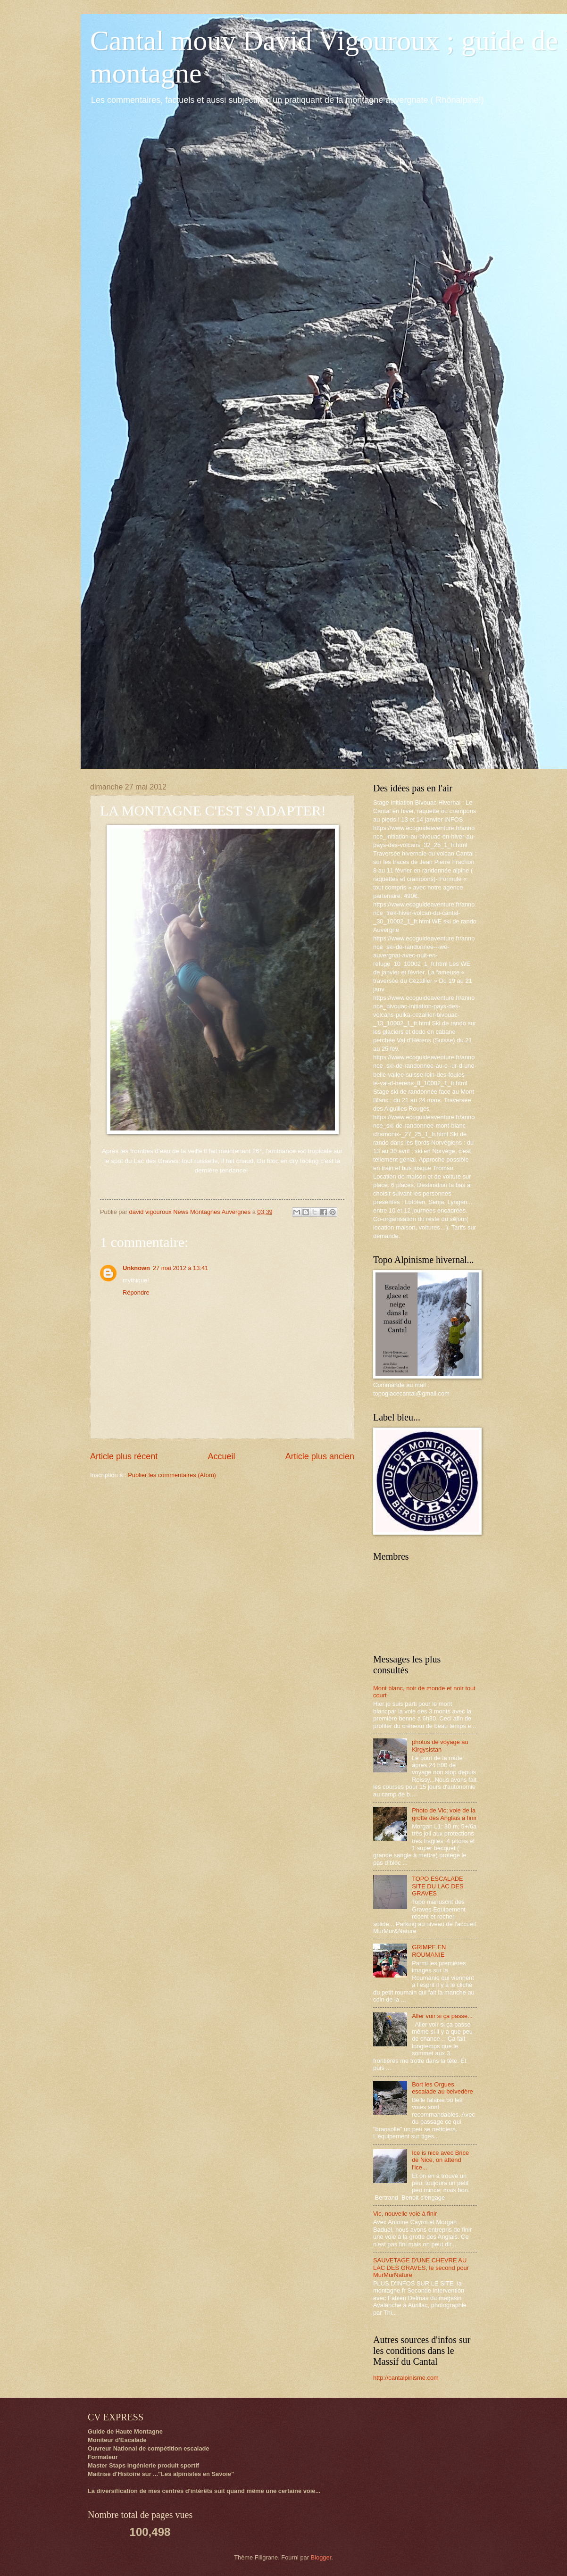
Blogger (321, 2557)
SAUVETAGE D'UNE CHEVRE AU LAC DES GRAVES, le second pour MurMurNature (421, 2267)
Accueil (221, 1456)
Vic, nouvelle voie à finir (405, 2213)
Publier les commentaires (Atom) (172, 1475)
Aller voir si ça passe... (442, 2015)
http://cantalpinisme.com (406, 2377)
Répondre (136, 1292)
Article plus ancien (319, 1456)
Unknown (136, 1267)
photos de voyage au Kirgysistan (440, 1745)
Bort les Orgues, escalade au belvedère (442, 2088)
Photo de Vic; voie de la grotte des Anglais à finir (444, 1814)
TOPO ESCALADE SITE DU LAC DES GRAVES (437, 1886)
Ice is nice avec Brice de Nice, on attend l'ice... (440, 2160)
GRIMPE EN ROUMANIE (429, 1951)
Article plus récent (124, 1456)
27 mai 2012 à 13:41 (180, 1267)
